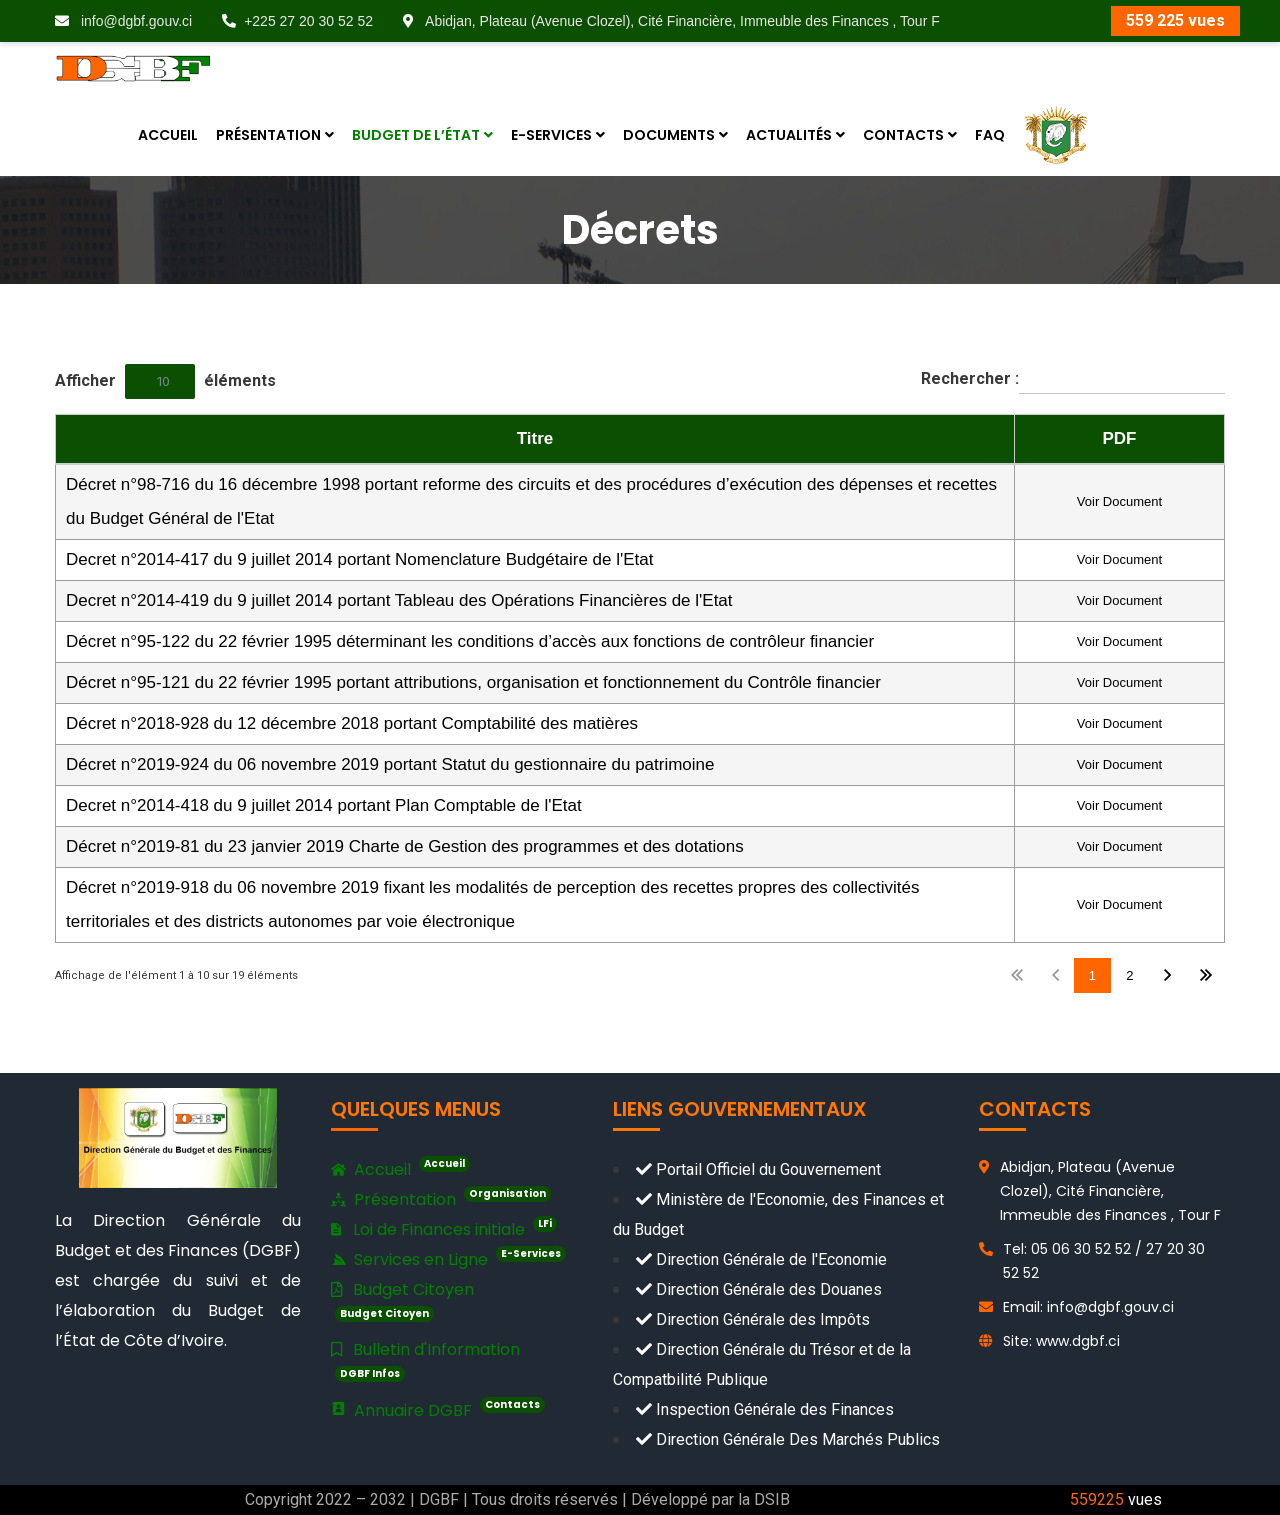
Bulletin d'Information (425, 1360)
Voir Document (1119, 501)
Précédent (1054, 975)
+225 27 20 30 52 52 (297, 21)
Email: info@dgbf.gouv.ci (1088, 1307)
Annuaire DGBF (438, 1410)
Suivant (1168, 975)
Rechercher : (1073, 379)
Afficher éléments (165, 381)
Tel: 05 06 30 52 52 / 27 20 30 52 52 (1104, 1261)
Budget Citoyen (402, 1300)
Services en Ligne (448, 1258)
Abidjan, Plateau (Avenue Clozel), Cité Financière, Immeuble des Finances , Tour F (671, 21)
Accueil (400, 1170)
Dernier (1205, 975)
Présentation (441, 1200)
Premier (1017, 975)
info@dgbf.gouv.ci (123, 21)
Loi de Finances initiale (444, 1228)
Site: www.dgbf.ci (1061, 1341)
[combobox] (160, 381)
